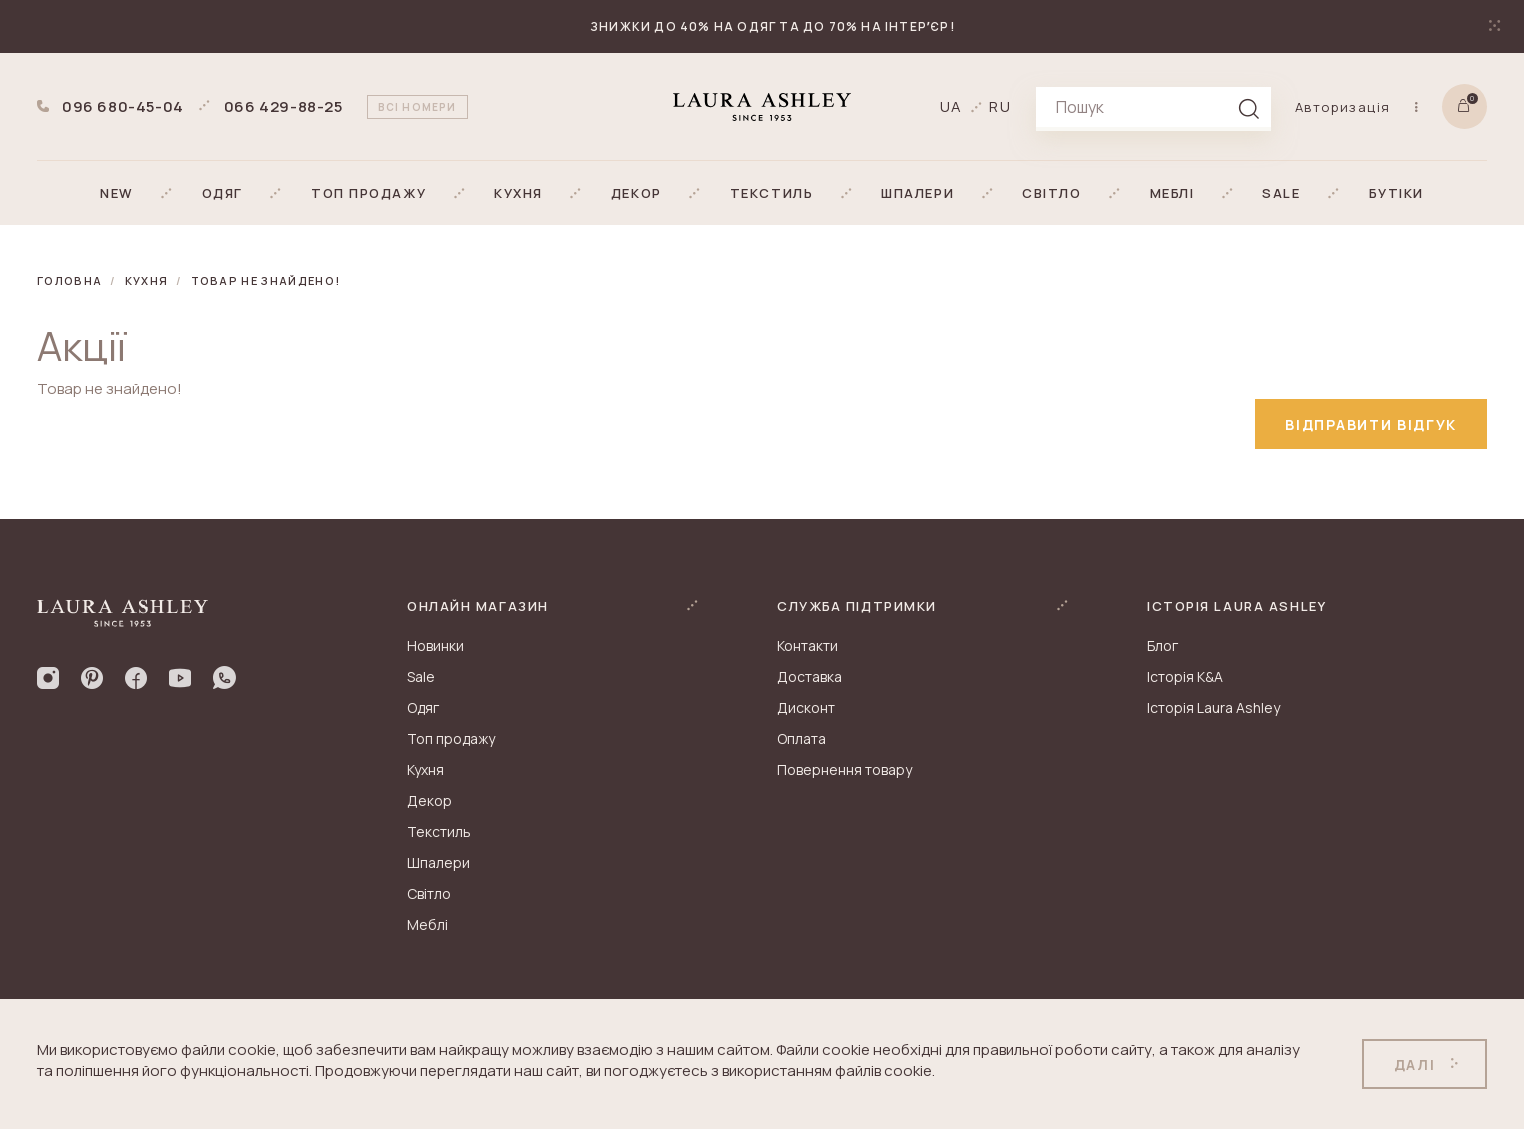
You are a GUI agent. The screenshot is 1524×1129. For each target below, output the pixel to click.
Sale (421, 676)
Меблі (427, 924)
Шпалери (438, 862)
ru (1000, 106)
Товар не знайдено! (266, 280)
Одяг (423, 707)
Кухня (147, 280)
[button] (117, 193)
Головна (69, 280)
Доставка (809, 676)
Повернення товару (844, 769)
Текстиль (439, 831)
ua (952, 106)
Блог (1162, 645)
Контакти (807, 645)
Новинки (435, 645)
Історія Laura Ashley (1213, 707)
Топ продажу (451, 738)
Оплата (801, 738)
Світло (429, 893)
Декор (429, 800)
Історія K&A (1185, 676)
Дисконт (806, 707)
